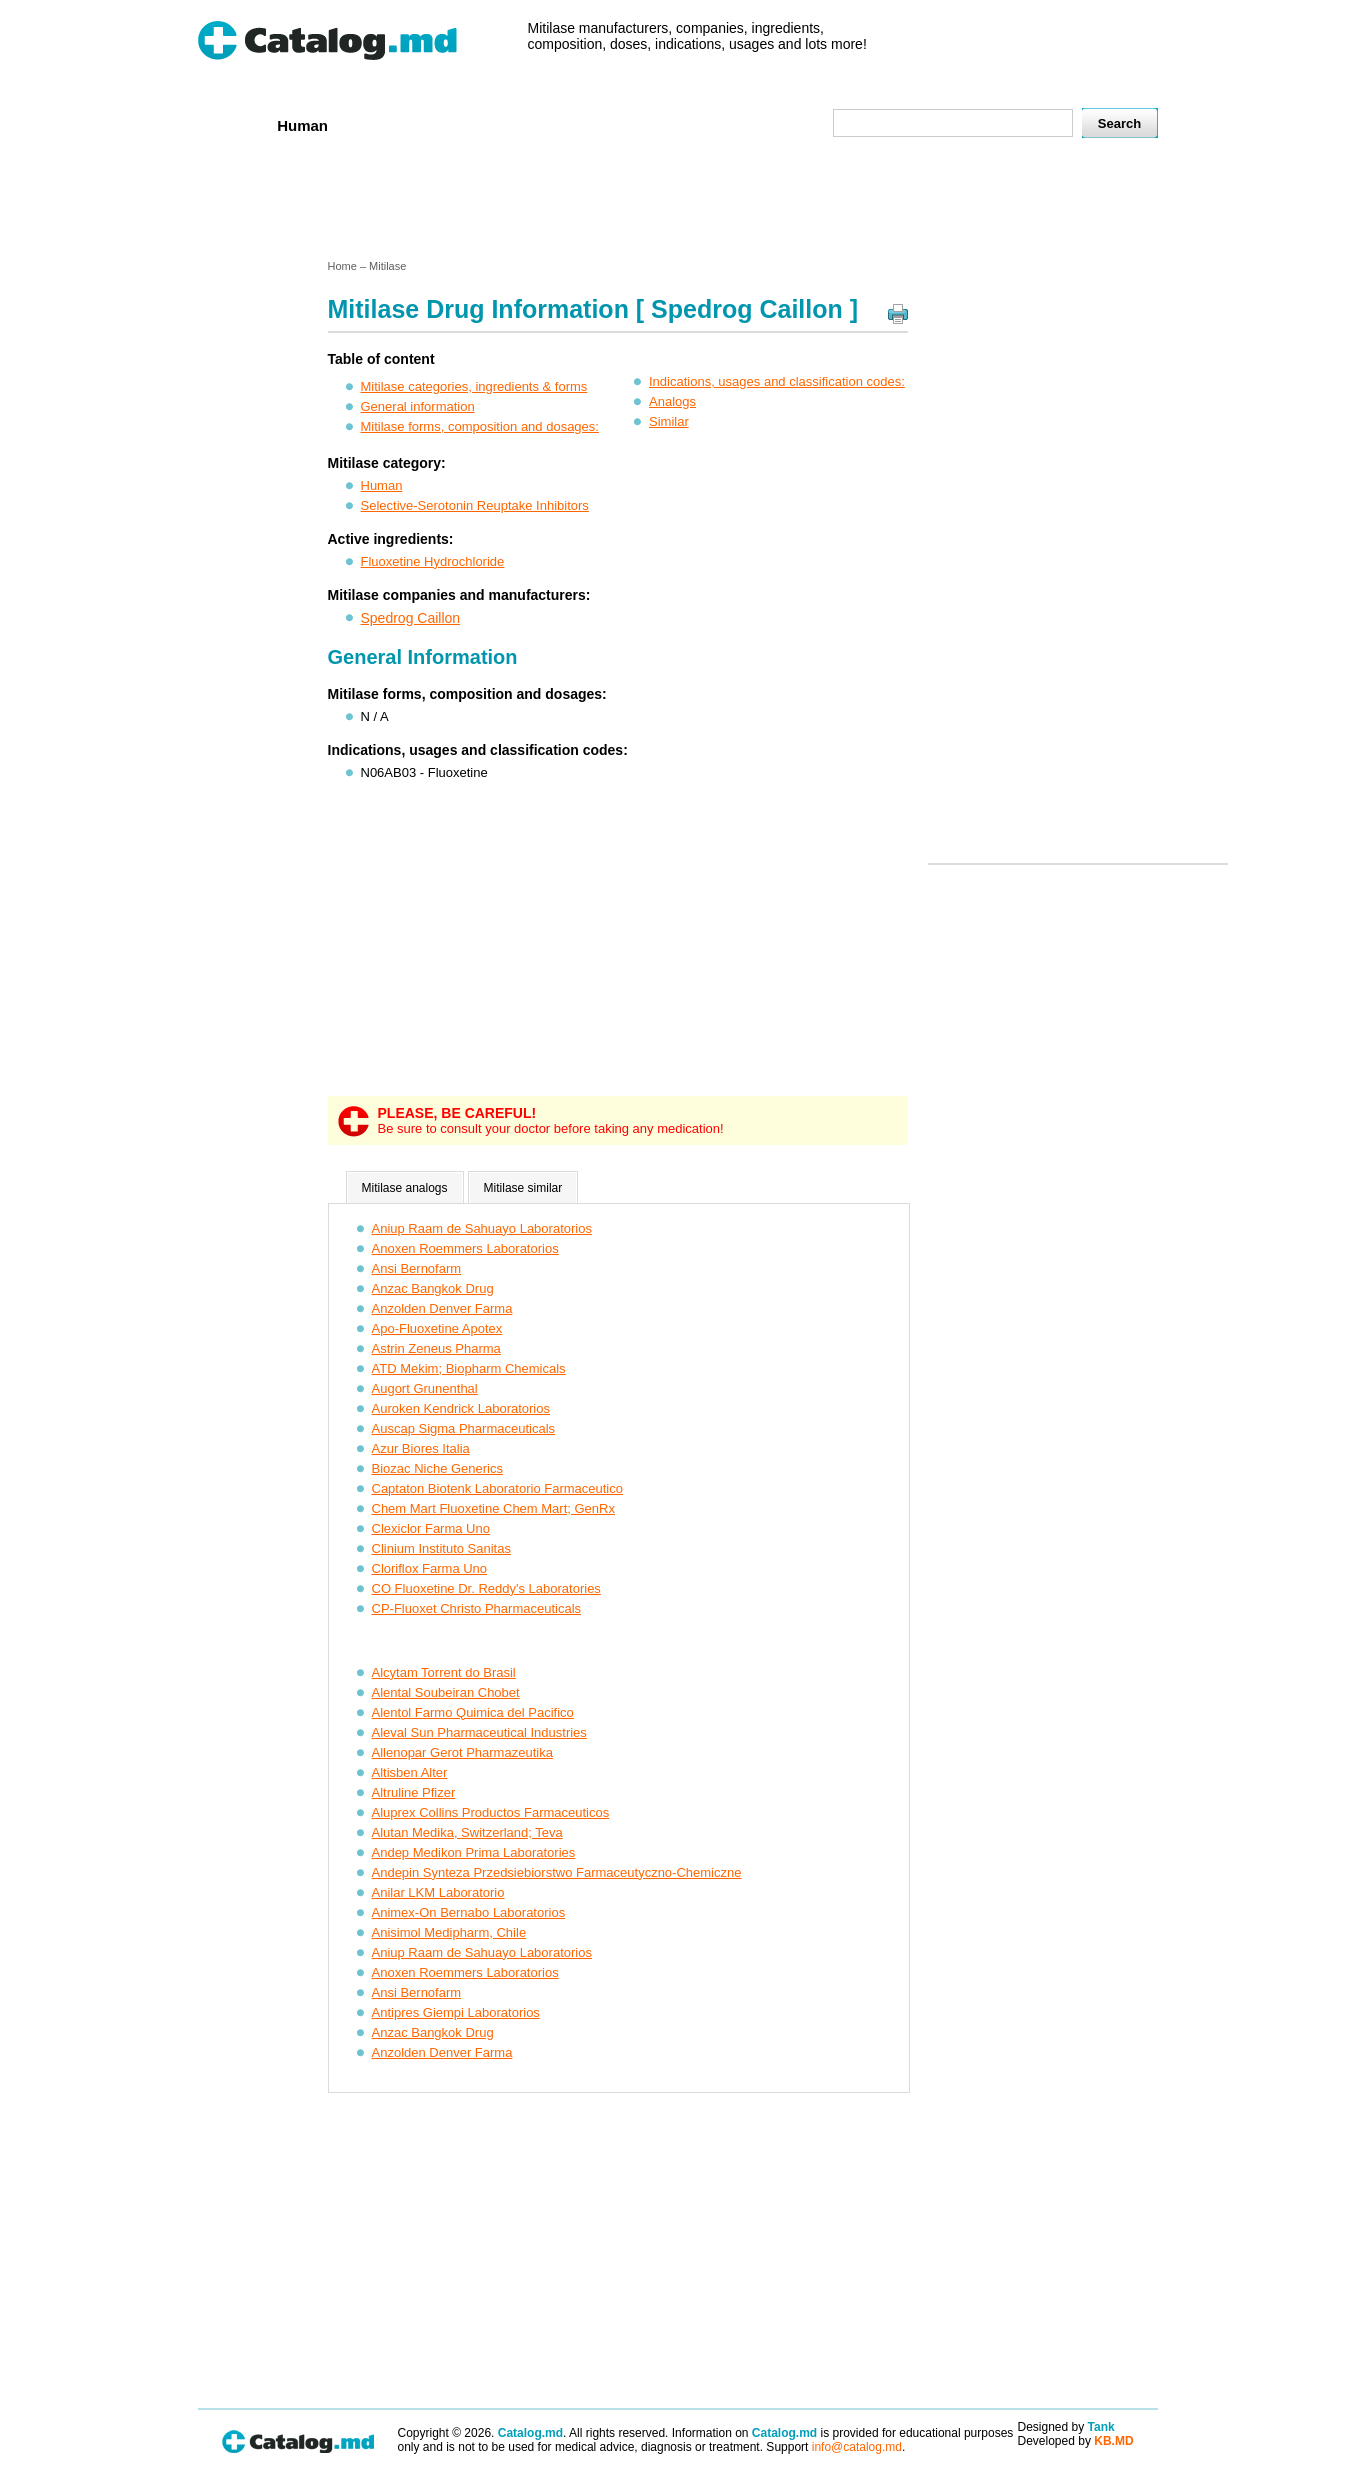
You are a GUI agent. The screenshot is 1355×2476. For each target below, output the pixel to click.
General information (418, 406)
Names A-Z (695, 124)
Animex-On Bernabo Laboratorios (469, 1912)
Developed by (1076, 2441)
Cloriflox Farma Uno (430, 1568)
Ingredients (591, 124)
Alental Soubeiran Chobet (446, 1692)
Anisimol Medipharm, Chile (449, 1932)
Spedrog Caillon (411, 618)
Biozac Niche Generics (438, 1468)
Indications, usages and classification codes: (777, 381)
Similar (669, 421)
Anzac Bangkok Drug (433, 1288)
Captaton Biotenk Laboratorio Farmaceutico (497, 1488)
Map (773, 124)
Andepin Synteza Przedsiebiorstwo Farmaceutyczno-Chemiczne (557, 1872)
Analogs (672, 401)
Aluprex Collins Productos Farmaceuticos (491, 1812)
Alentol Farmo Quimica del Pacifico (473, 1712)
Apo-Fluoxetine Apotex (437, 1328)
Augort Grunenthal (425, 1388)
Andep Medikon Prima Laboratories (474, 1852)
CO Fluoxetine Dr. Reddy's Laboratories (486, 1588)
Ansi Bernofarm (417, 1268)
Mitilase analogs (405, 1188)
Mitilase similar (523, 1188)
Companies (486, 124)
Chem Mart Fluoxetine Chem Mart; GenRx (493, 1508)
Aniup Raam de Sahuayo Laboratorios (482, 1228)
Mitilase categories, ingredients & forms (474, 386)
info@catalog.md (857, 2447)
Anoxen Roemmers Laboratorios (465, 1248)
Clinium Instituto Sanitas (441, 1548)
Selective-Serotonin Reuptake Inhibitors (475, 505)
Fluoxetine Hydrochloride (433, 561)
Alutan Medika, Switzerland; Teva (467, 1832)
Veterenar (388, 124)
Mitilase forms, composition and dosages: (480, 426)
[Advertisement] (677, 203)
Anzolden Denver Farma (442, 1308)
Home (231, 124)
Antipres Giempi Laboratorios (456, 2012)
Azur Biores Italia (421, 1448)
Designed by (1066, 2427)
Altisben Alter (410, 1772)
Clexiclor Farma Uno (431, 1528)
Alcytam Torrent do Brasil (444, 1672)
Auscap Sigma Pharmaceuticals (464, 1428)
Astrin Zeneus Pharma (436, 1348)
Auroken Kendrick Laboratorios (461, 1408)
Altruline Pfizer (414, 1792)
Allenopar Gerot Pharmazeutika (462, 1752)
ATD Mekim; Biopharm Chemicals (469, 1368)
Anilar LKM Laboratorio (438, 1892)
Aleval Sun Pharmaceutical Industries (479, 1732)
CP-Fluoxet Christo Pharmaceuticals (477, 1608)
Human (302, 125)
